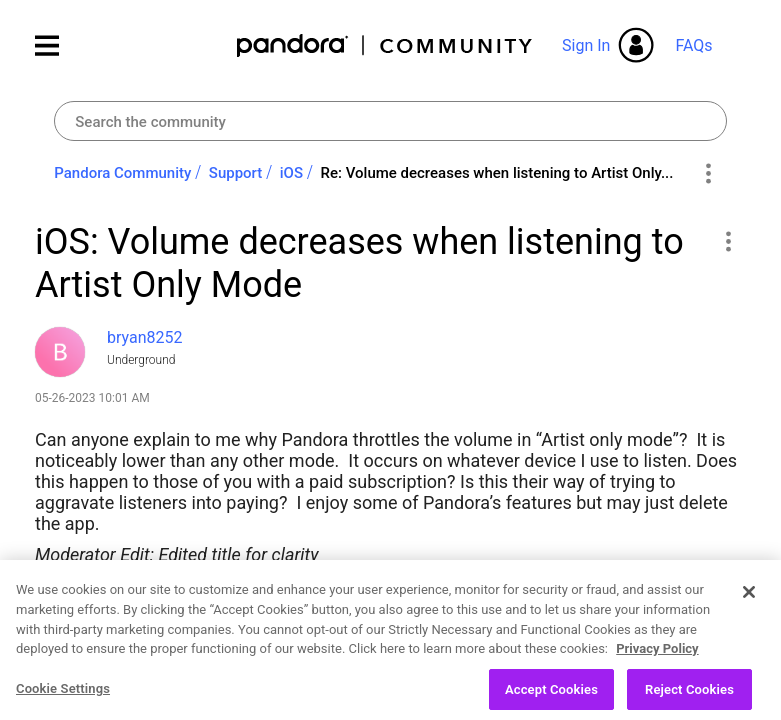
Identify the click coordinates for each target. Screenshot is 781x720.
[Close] (749, 611)
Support (235, 173)
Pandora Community (385, 45)
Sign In (586, 45)
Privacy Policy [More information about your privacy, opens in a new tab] (657, 667)
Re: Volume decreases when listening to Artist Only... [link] (497, 173)
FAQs (693, 45)
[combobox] (390, 121)
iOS (291, 173)
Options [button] (708, 174)
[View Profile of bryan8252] (145, 337)
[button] (727, 241)
